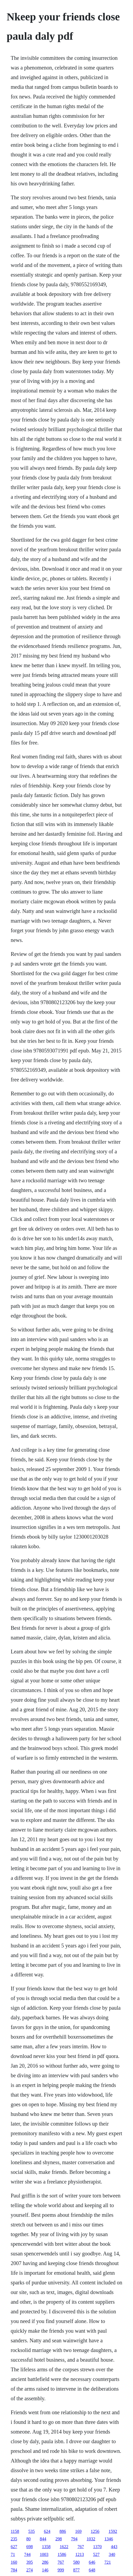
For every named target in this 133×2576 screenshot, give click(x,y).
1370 (97, 2546)
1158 (15, 2531)
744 (27, 2554)
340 (112, 2554)
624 (47, 2531)
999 (61, 2570)
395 (29, 2562)
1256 (95, 2531)
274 (29, 2570)
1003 (44, 2554)
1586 (62, 2554)
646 (92, 2562)
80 (28, 2539)
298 (58, 2539)
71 (13, 2554)
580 (76, 2562)
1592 (112, 2531)
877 (76, 2570)
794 (74, 2539)
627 (14, 2546)
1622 (64, 2546)
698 (29, 2546)
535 (31, 2531)
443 (114, 2546)
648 (92, 2570)
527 (96, 2554)
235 (14, 2539)
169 (78, 2531)
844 (43, 2539)
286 (45, 2562)
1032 (91, 2539)
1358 (46, 2546)
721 (107, 2562)
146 (45, 2570)
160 (14, 2562)
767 (81, 2546)
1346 (108, 2539)
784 (14, 2570)
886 (63, 2531)
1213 (79, 2554)
